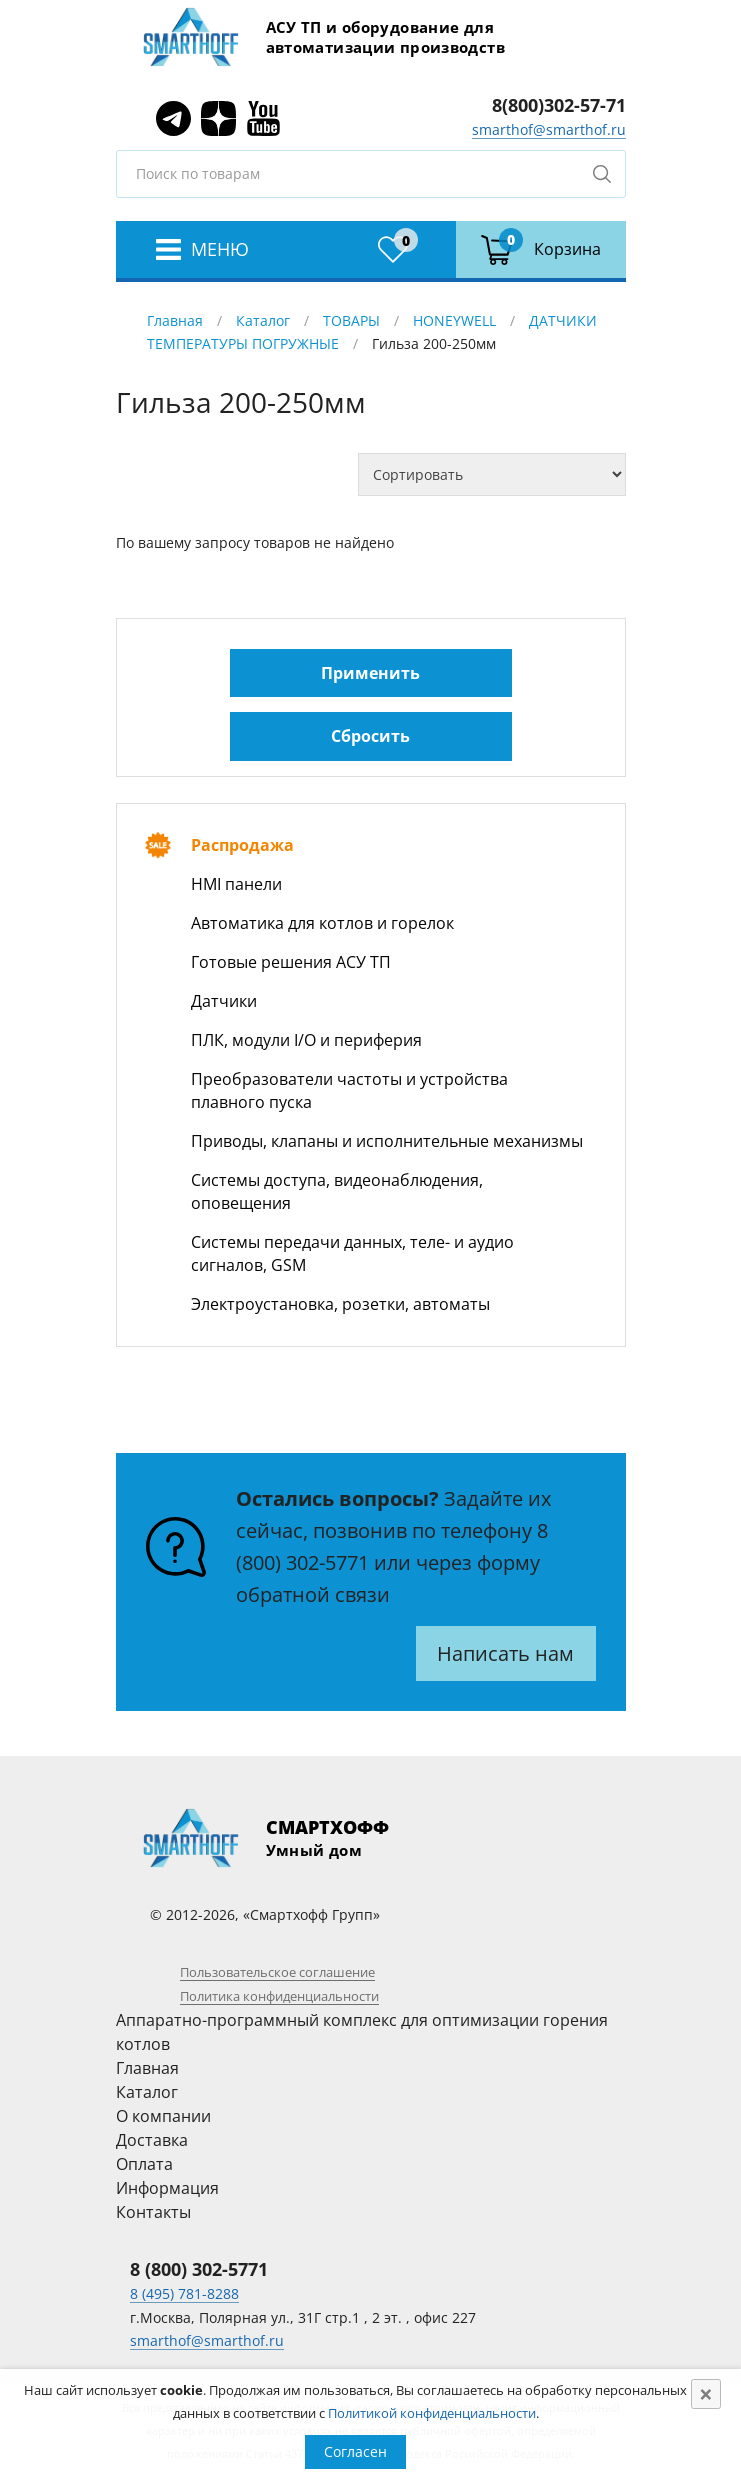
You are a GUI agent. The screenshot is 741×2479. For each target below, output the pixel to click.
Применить (370, 673)
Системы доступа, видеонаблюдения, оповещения (337, 1191)
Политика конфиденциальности (279, 1996)
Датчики (224, 1001)
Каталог (263, 320)
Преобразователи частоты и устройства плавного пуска (349, 1090)
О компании (163, 2116)
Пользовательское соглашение (277, 1972)
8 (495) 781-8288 (184, 2293)
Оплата (144, 2164)
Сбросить (370, 736)
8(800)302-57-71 (559, 105)
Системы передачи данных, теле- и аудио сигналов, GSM (352, 1253)
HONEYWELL (454, 320)
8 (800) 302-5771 (199, 2269)
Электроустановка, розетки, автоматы (340, 1304)
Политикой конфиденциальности (432, 2413)
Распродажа (242, 845)
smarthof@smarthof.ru (549, 129)
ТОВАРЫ (351, 320)
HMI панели (236, 884)
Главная (175, 320)
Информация (167, 2188)
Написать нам (505, 1653)
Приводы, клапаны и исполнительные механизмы (387, 1141)
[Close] (706, 2394)
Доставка (152, 2140)
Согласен (355, 2451)
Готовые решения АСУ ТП (291, 962)
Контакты (153, 2212)
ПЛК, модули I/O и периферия (306, 1040)
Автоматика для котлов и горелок (322, 923)
